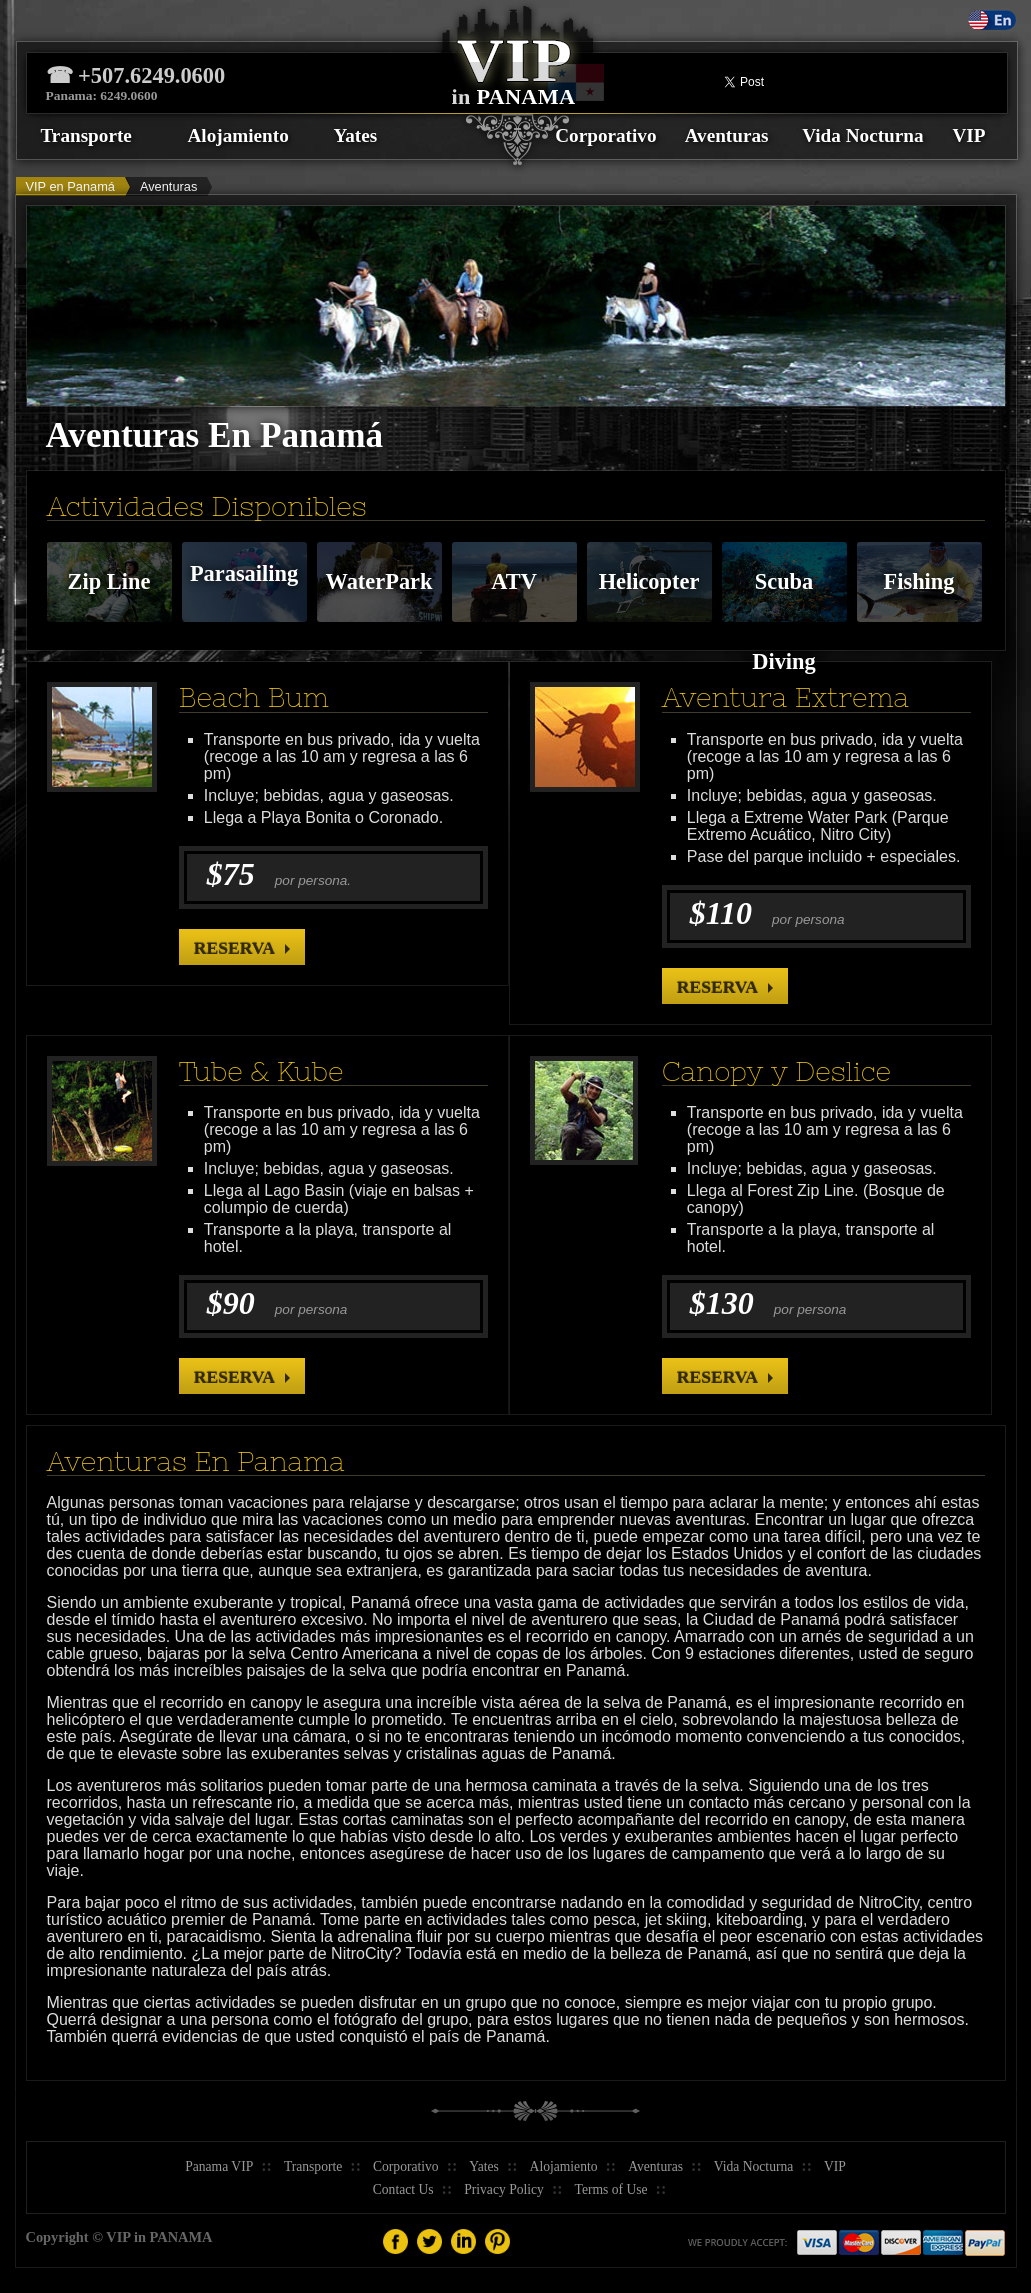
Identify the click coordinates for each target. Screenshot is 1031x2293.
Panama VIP (219, 2166)
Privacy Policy (504, 2189)
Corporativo (605, 135)
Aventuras (727, 135)
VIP (968, 135)
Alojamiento (238, 135)
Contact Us (403, 2189)
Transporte (86, 135)
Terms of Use (611, 2189)
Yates (356, 135)
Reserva (234, 948)
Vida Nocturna (862, 135)
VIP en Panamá (70, 186)
